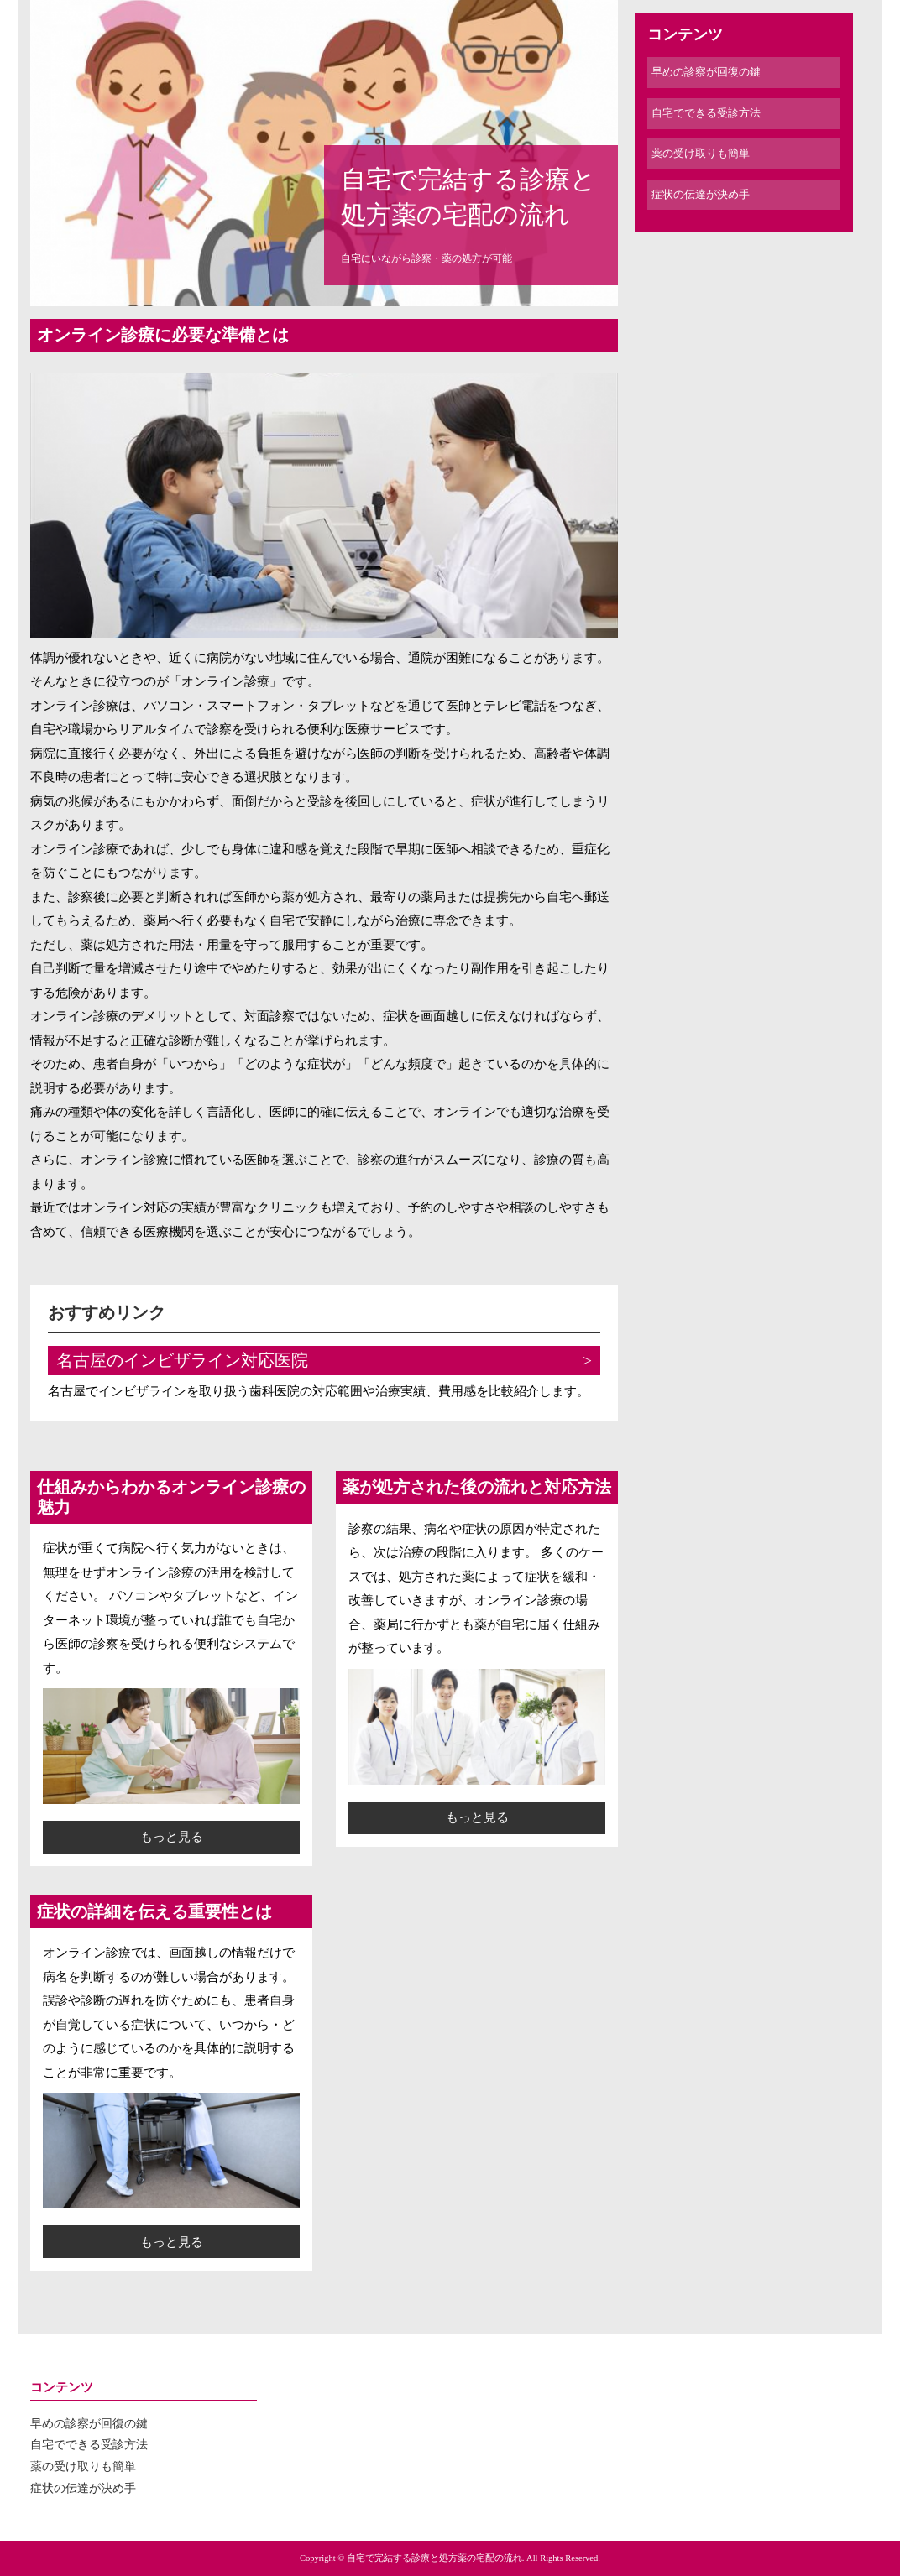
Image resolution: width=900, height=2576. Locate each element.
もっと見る (171, 1836)
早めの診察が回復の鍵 (706, 71)
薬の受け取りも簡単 (700, 153)
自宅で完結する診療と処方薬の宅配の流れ (468, 196)
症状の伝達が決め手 (700, 194)
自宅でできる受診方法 (706, 113)
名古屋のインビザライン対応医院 (182, 1360)
